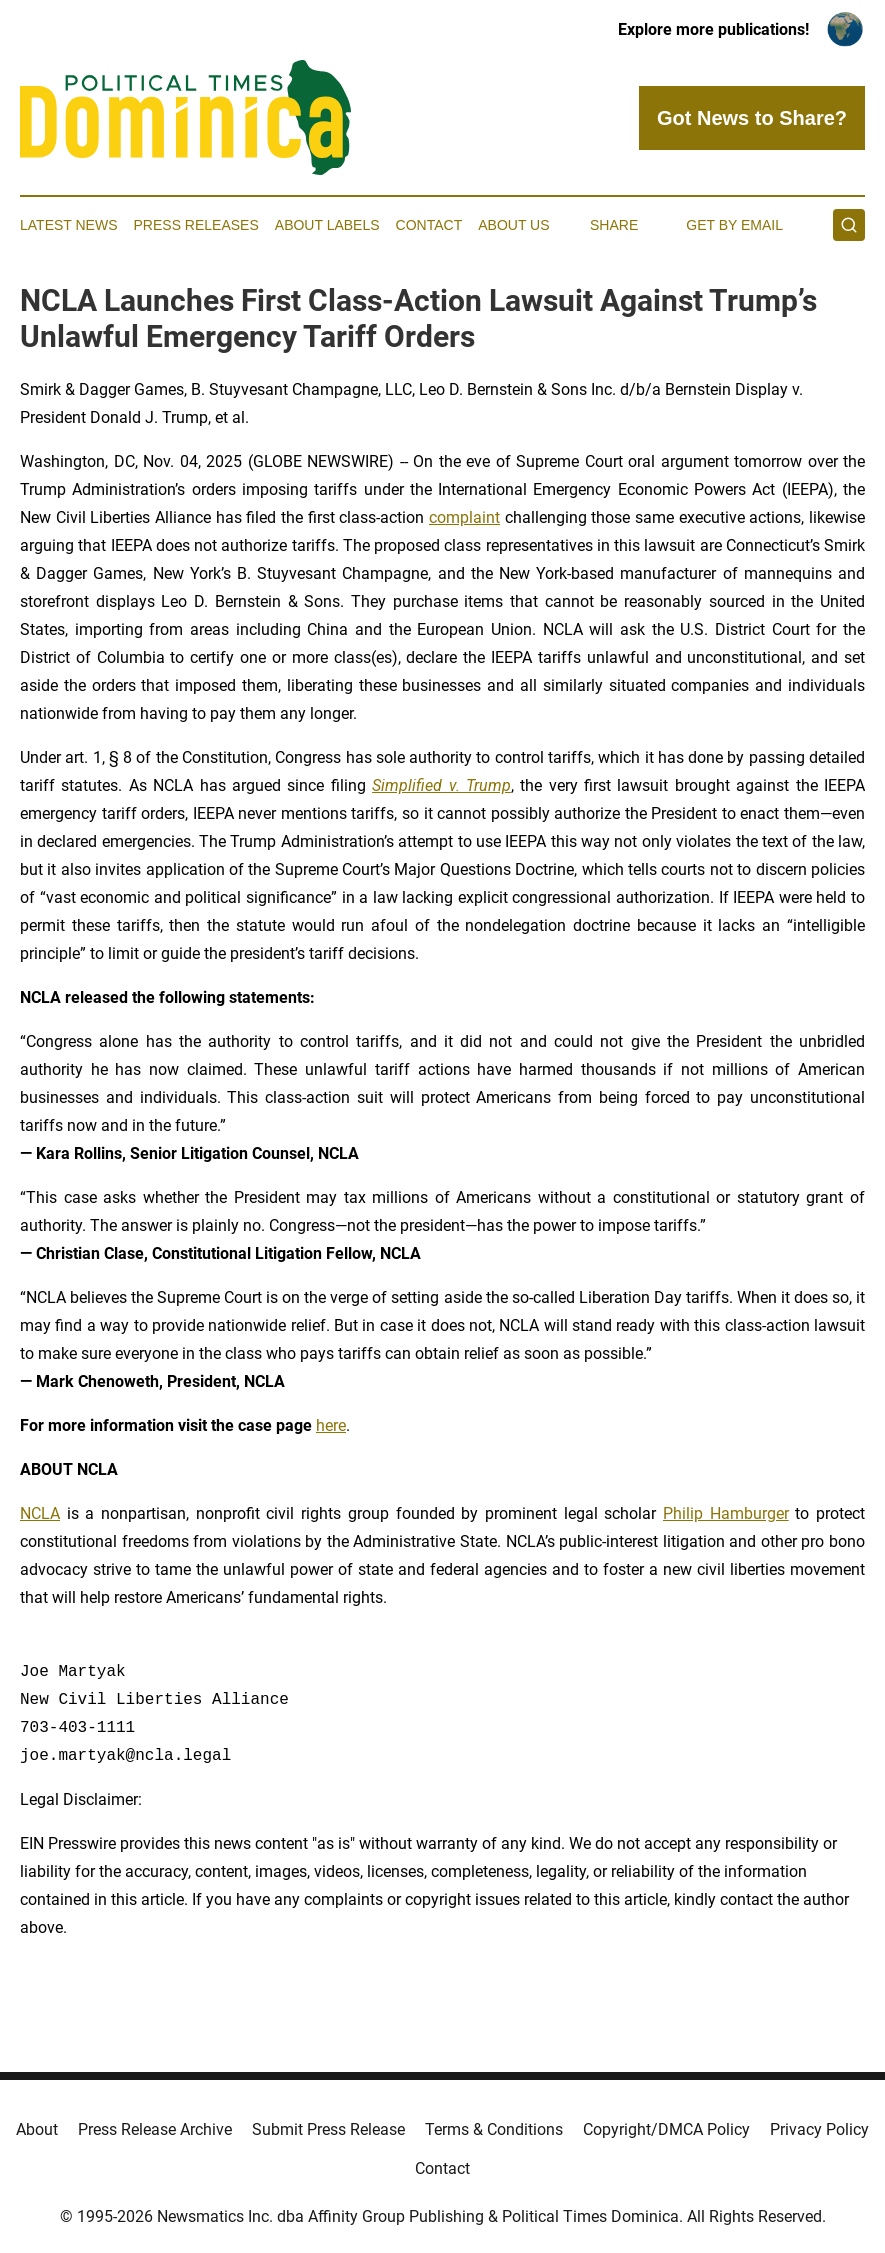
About (37, 2129)
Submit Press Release (328, 2129)
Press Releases (196, 225)
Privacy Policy (819, 2129)
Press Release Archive (155, 2129)
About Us (513, 225)
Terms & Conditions (494, 2129)
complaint (464, 517)
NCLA (40, 1513)
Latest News (69, 225)
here (331, 1425)
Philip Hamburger (726, 1513)
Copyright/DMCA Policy (666, 2129)
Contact (429, 225)
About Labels (327, 225)
